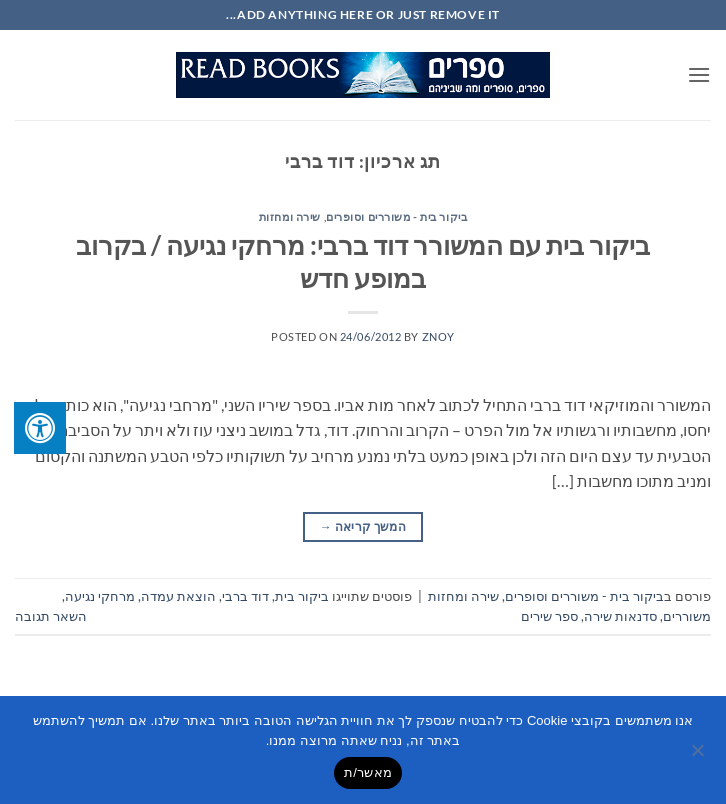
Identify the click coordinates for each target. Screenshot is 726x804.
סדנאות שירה (620, 616)
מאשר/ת (368, 772)
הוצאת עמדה (178, 596)
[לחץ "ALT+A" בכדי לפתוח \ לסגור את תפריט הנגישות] (40, 428)
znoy (438, 336)
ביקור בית (302, 596)
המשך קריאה (363, 526)
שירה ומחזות (290, 216)
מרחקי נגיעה (100, 596)
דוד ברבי (245, 596)
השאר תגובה (51, 616)
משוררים (687, 616)
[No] (699, 756)
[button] (699, 74)
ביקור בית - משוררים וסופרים (396, 216)
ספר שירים (549, 616)
